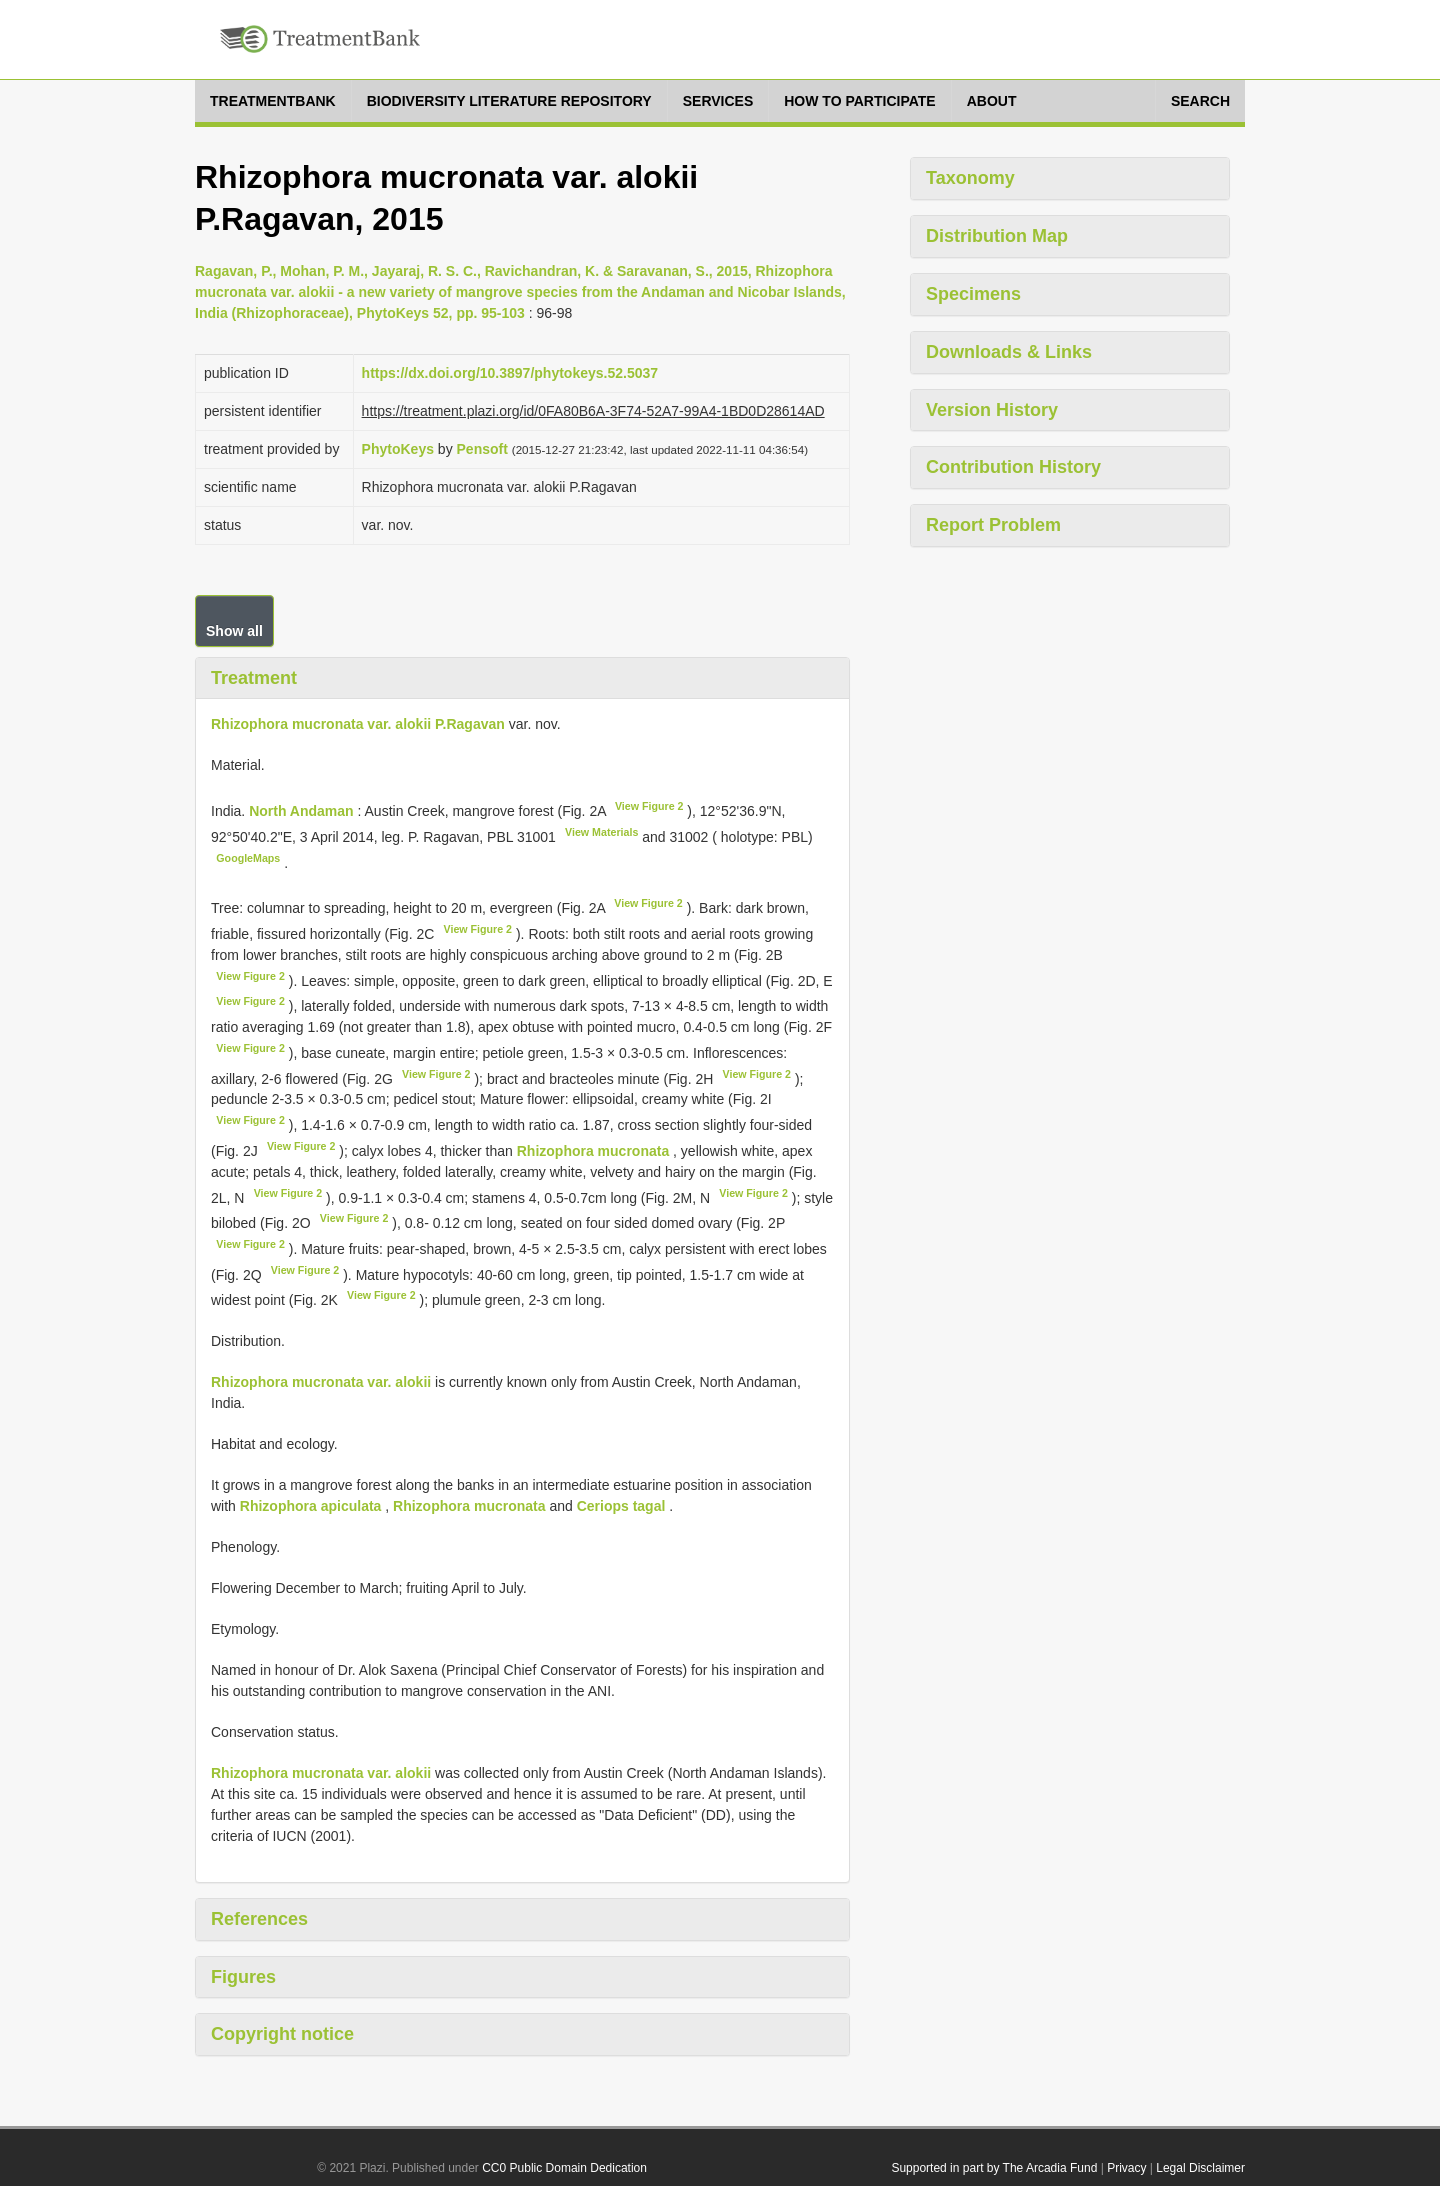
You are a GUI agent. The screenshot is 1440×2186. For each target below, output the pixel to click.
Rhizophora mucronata (593, 1151)
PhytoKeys (398, 449)
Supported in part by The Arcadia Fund (994, 2168)
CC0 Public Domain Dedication (564, 2168)
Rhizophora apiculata (311, 1506)
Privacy (1126, 2168)
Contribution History (1013, 467)
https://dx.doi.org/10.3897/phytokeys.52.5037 (510, 373)
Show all (234, 631)
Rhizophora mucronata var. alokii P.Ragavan (358, 724)
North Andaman (303, 811)
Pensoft (482, 449)
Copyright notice (282, 2034)
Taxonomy (970, 178)
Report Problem (993, 525)
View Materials (601, 832)
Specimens (973, 294)
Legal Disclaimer (1200, 2168)
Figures (243, 1977)
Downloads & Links (1009, 352)
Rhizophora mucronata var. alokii (321, 1382)
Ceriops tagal (621, 1506)
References (259, 1919)
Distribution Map (997, 236)
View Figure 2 (649, 806)
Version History (992, 410)
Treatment (254, 678)
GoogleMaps (248, 858)
